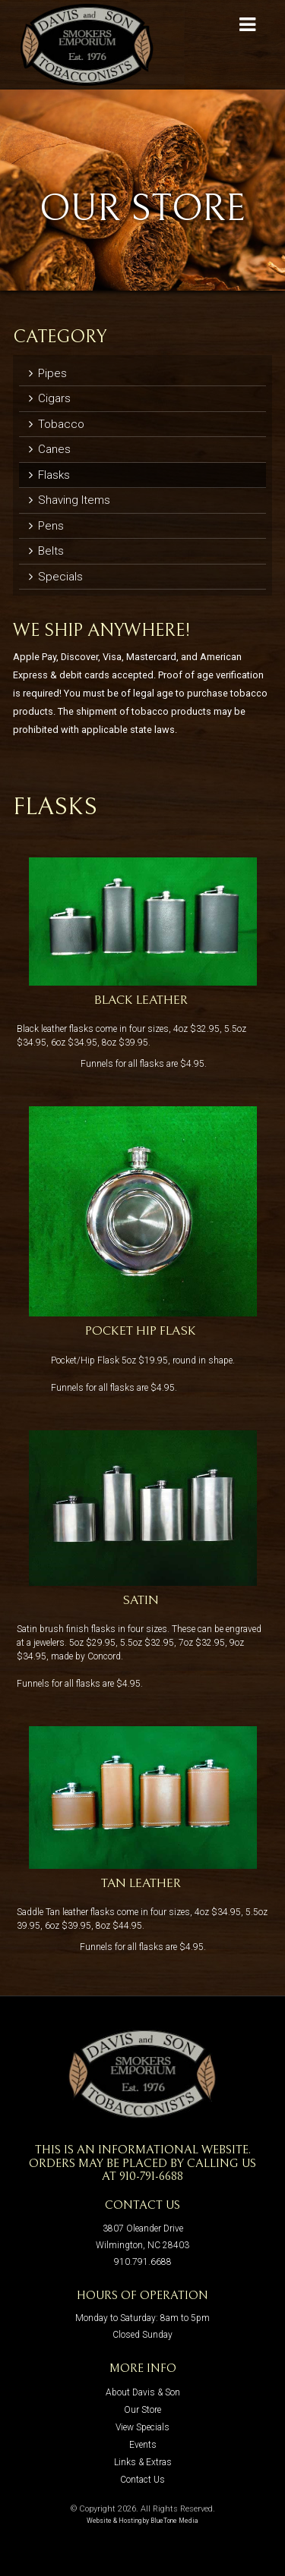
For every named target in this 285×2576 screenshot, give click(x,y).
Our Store (142, 2410)
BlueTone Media (174, 2520)
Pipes (48, 373)
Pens (46, 526)
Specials (56, 576)
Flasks (49, 475)
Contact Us (142, 2479)
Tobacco (56, 424)
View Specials (142, 2427)
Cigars (50, 398)
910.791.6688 (143, 2262)
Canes (50, 449)
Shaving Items (69, 500)
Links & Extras (143, 2462)
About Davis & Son (143, 2392)
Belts (46, 551)
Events (143, 2444)
